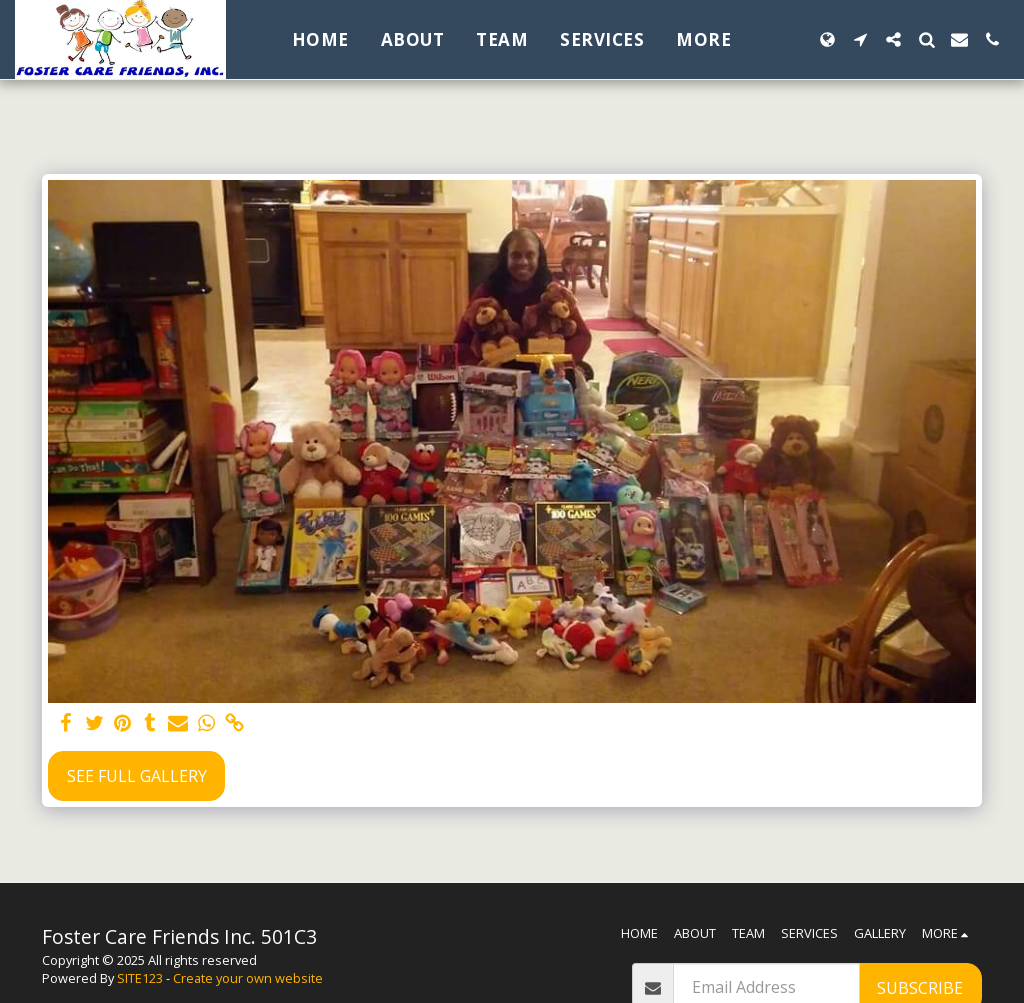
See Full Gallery (137, 776)
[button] (860, 39)
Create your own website (248, 978)
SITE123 (140, 978)
